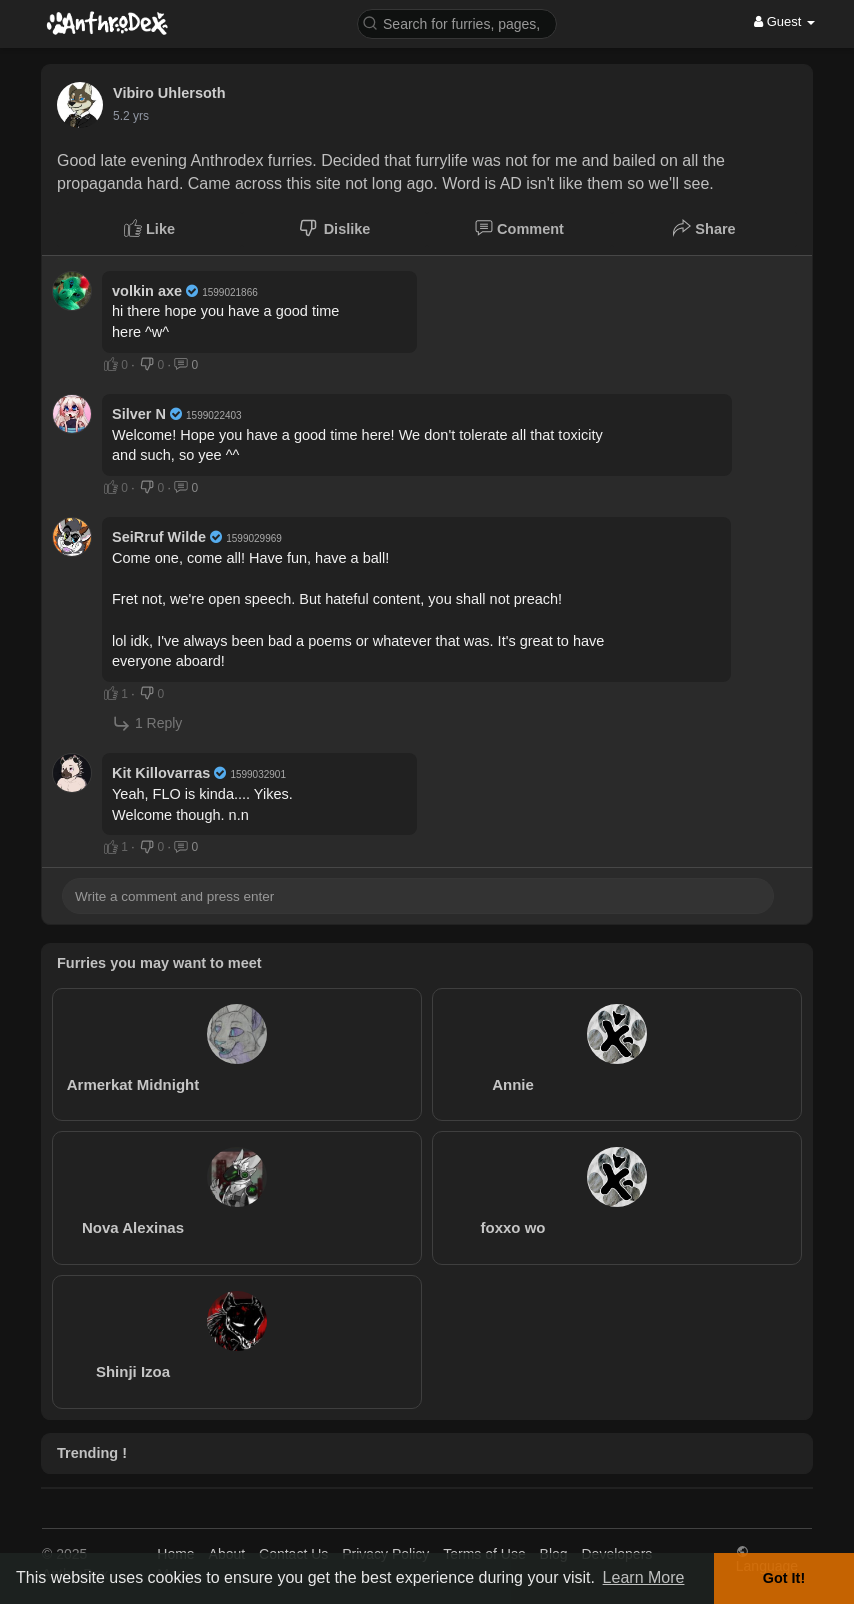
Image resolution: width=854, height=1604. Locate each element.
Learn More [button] (644, 1577)
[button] (457, 22)
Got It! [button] (784, 1578)
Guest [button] (784, 21)
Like (149, 228)
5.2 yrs (131, 116)
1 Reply (147, 723)
